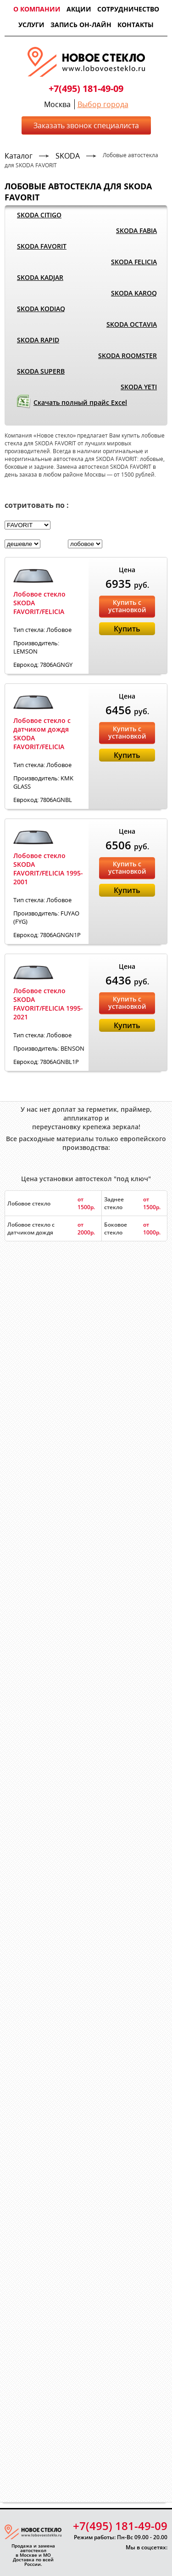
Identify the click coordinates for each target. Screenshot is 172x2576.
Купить (127, 629)
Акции (79, 9)
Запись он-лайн (80, 24)
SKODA (67, 156)
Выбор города (103, 104)
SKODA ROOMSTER (127, 355)
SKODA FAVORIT (42, 246)
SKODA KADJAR (40, 277)
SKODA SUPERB (41, 371)
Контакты (135, 24)
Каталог (19, 156)
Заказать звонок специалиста (86, 125)
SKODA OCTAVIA (131, 324)
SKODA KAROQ (134, 293)
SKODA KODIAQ (41, 308)
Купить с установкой (127, 606)
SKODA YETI (139, 386)
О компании (37, 9)
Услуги (31, 24)
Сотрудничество (128, 9)
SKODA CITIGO (39, 214)
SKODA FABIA (136, 230)
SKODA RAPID (38, 340)
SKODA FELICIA (134, 261)
